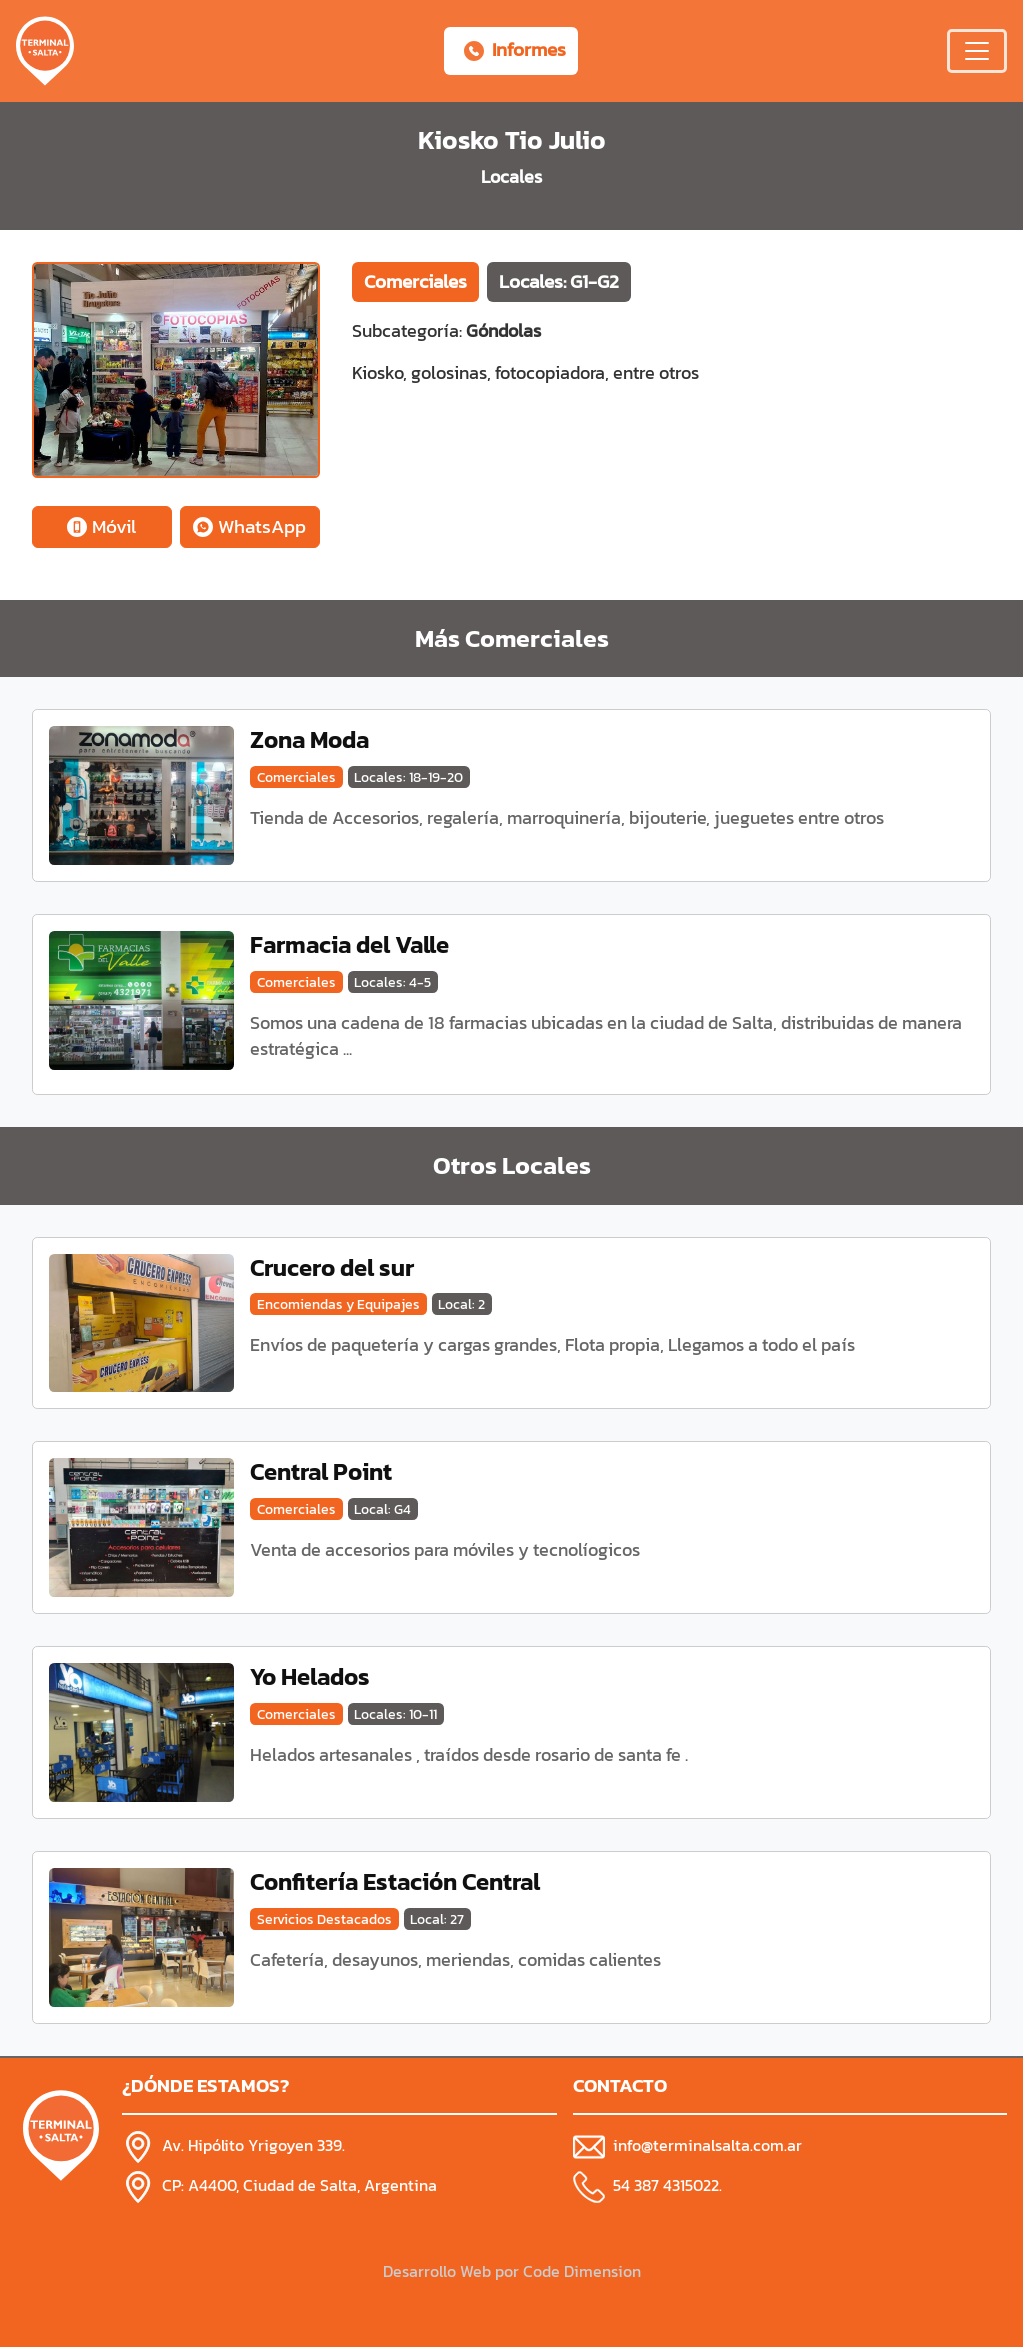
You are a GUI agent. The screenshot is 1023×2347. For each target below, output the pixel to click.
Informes (515, 49)
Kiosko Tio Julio (512, 140)
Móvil (101, 526)
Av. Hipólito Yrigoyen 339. (253, 2145)
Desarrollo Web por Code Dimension (512, 2271)
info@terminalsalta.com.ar (707, 2145)
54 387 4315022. (667, 2185)
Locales (511, 177)
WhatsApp (249, 526)
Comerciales (415, 281)
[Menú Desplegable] (977, 51)
